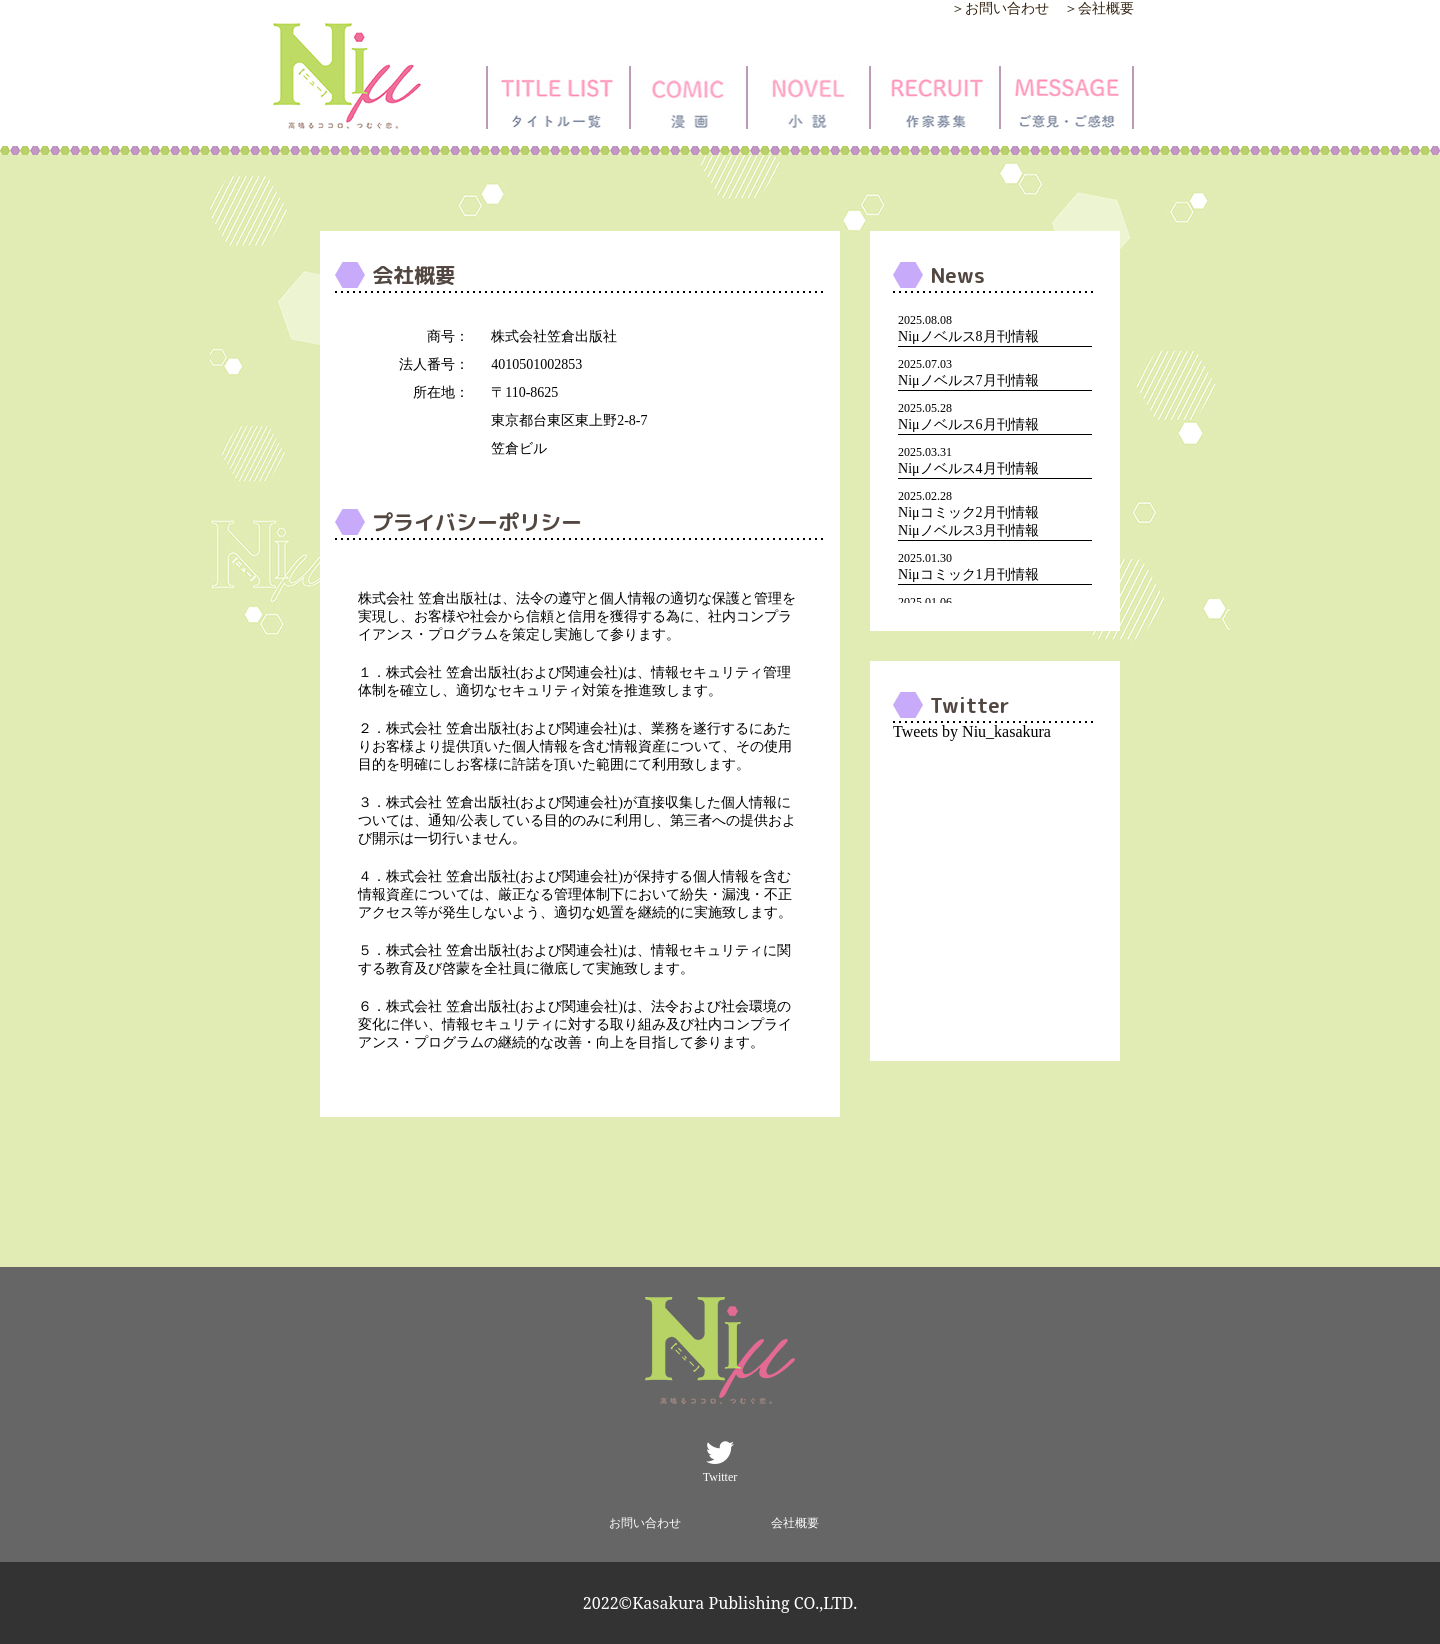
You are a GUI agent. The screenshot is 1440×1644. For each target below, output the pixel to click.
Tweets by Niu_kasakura (972, 731)
